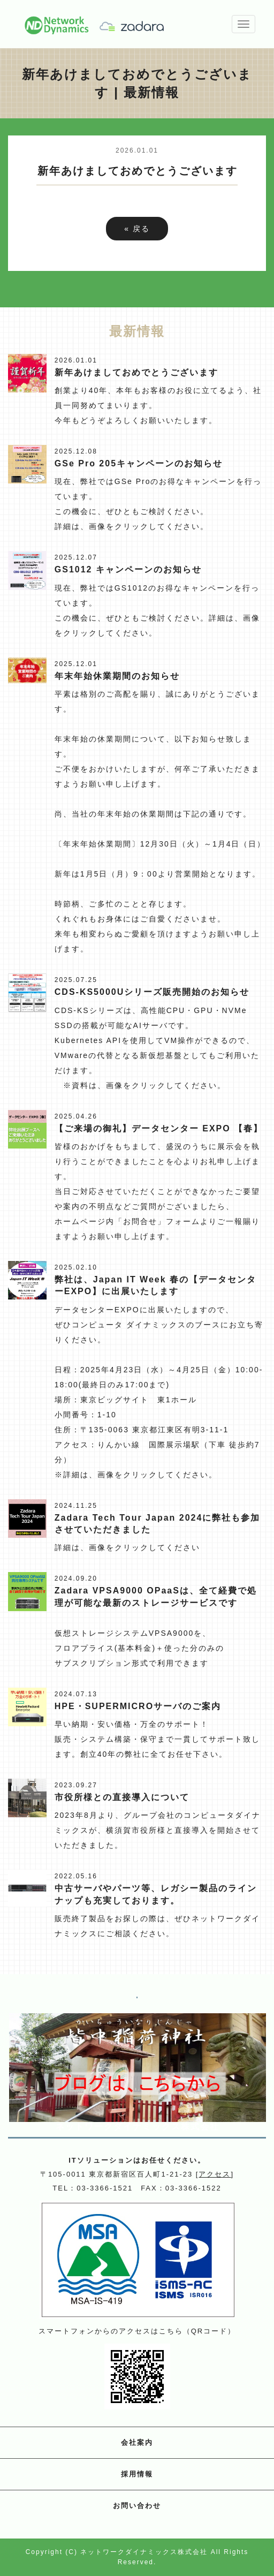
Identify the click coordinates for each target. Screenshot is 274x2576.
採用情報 (137, 2474)
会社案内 (137, 2442)
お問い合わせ (137, 2506)
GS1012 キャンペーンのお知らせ (128, 569)
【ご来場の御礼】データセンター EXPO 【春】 (159, 1128)
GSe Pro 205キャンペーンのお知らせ (139, 463)
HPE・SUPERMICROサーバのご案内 (138, 1706)
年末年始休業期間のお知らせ (117, 676)
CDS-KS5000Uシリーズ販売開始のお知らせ (152, 991)
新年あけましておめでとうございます (136, 372)
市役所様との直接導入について (122, 1797)
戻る (137, 228)
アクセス (215, 2174)
